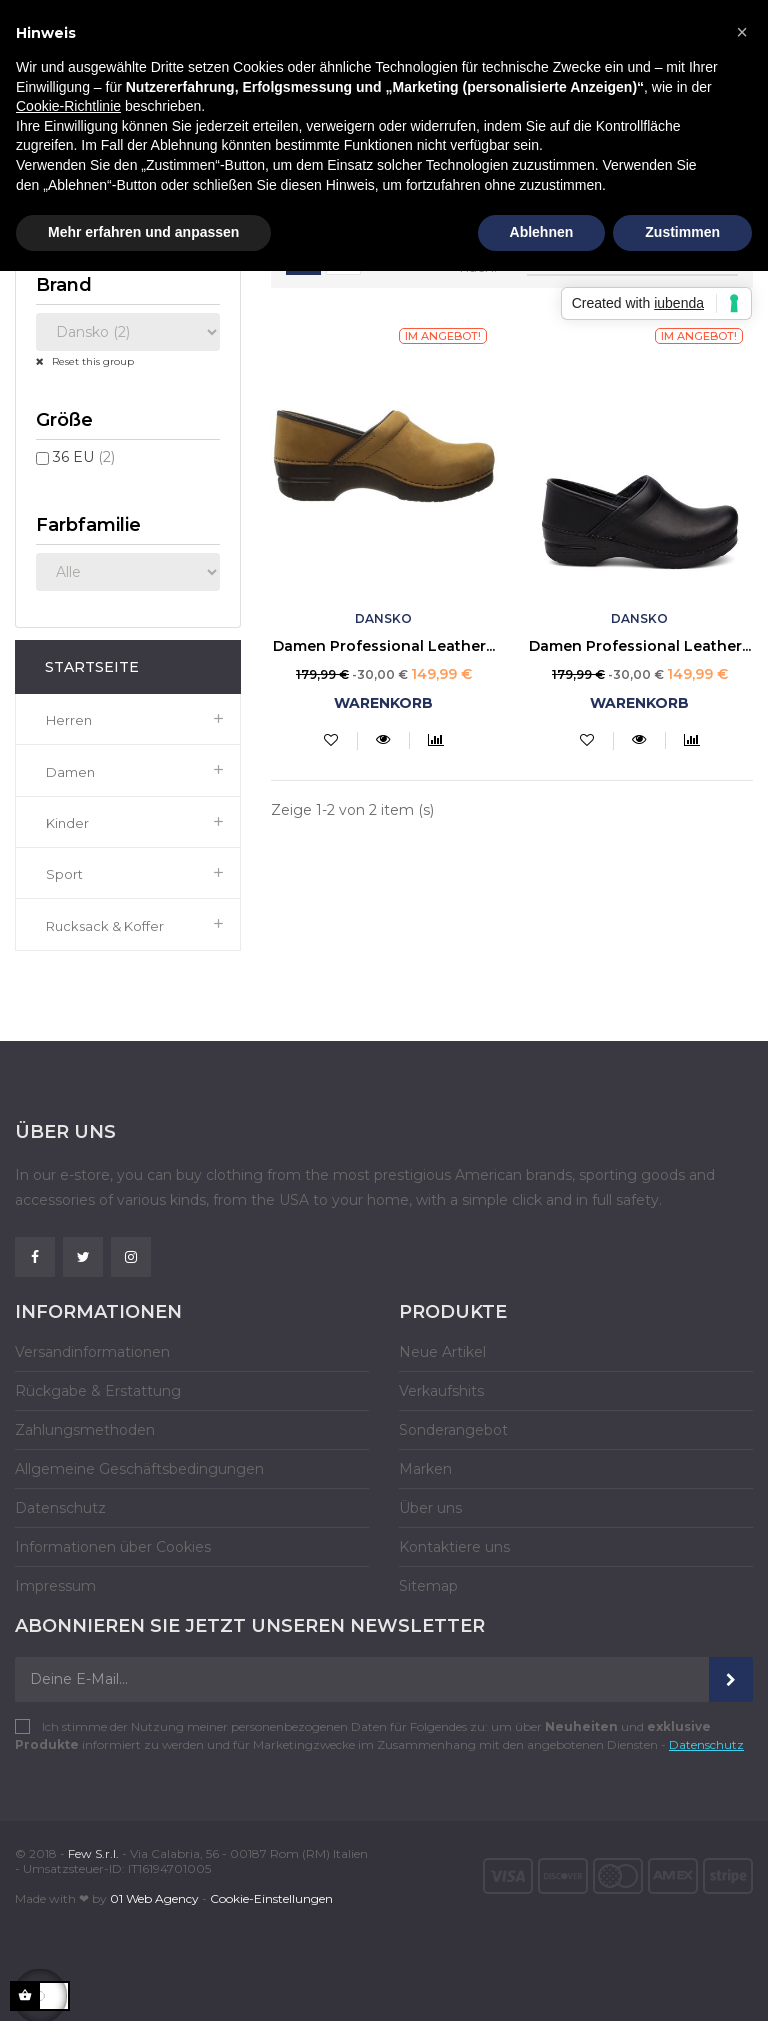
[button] (742, 32)
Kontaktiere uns (454, 1547)
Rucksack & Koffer (105, 926)
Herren (69, 720)
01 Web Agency (154, 1898)
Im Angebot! (443, 336)
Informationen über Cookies (113, 1547)
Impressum (55, 1586)
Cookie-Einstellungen (271, 1898)
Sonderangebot (453, 1430)
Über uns (430, 1508)
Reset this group (91, 361)
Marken (425, 1469)
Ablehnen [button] (542, 232)
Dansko (383, 618)
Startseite (92, 667)
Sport (64, 874)
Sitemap (428, 1586)
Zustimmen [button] (682, 232)
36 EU (84, 457)
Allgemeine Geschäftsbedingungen (139, 1469)
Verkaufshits (441, 1391)
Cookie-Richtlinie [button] (68, 106)
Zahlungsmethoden (85, 1430)
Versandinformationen (92, 1352)
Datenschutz (60, 1508)
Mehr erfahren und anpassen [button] (143, 232)
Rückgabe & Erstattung (98, 1391)
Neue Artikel (442, 1352)
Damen (70, 772)
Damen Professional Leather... (384, 646)
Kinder (67, 823)
